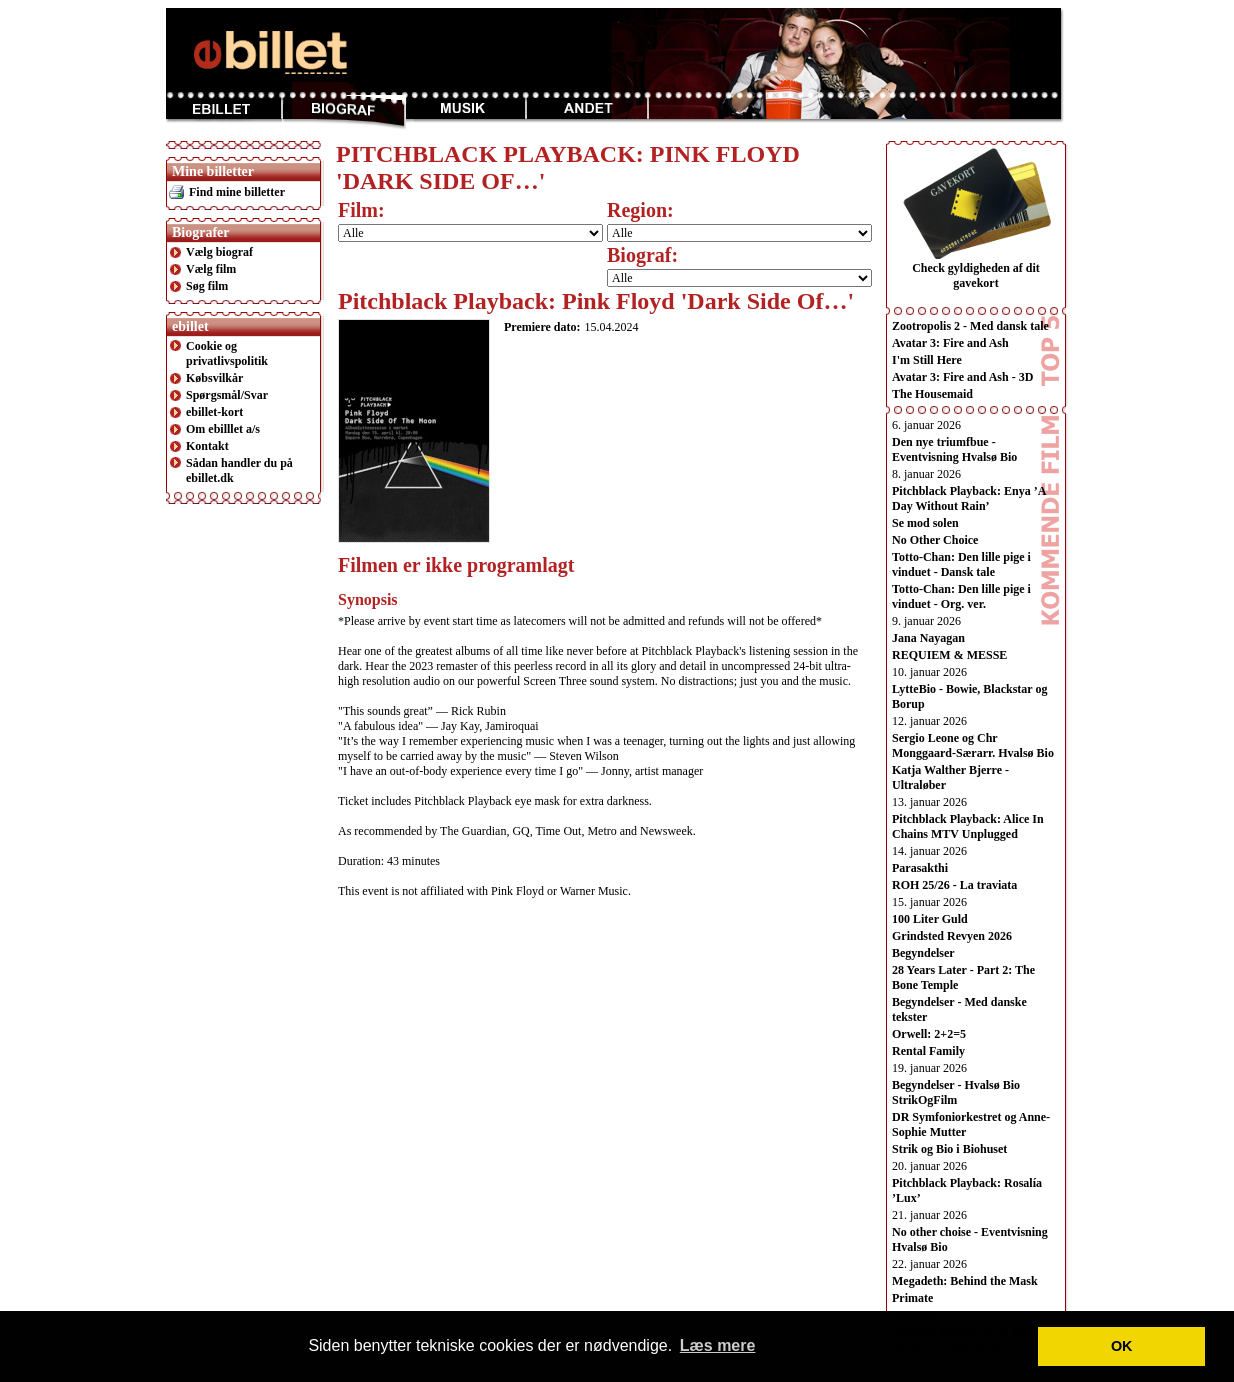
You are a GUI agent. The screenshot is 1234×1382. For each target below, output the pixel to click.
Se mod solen (925, 523)
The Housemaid (932, 394)
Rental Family (928, 1051)
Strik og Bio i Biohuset (949, 1149)
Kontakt (207, 446)
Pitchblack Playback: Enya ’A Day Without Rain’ (969, 498)
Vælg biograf (219, 252)
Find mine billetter (237, 192)
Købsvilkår (214, 378)
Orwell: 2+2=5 (929, 1034)
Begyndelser (923, 953)
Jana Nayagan (928, 638)
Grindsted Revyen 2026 (952, 936)
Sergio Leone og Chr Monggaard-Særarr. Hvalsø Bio (973, 745)
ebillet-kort (214, 412)
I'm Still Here (927, 360)
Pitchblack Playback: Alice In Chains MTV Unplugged (968, 826)
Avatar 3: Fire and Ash (950, 343)
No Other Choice (935, 540)
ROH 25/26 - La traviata (954, 885)
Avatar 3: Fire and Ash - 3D (962, 377)
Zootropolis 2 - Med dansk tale (970, 326)
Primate (912, 1298)
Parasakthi (920, 868)
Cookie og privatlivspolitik (227, 353)
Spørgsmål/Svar (227, 395)
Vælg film (211, 269)
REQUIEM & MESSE (949, 655)
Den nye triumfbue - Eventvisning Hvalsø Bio (954, 449)
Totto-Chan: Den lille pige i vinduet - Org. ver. (961, 596)
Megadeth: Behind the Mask (965, 1281)
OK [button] (1122, 1346)
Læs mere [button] (718, 1345)
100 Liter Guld (930, 919)
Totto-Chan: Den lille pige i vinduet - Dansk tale (961, 564)
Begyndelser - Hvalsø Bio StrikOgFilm (956, 1092)
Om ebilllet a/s (223, 429)
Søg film (207, 286)
